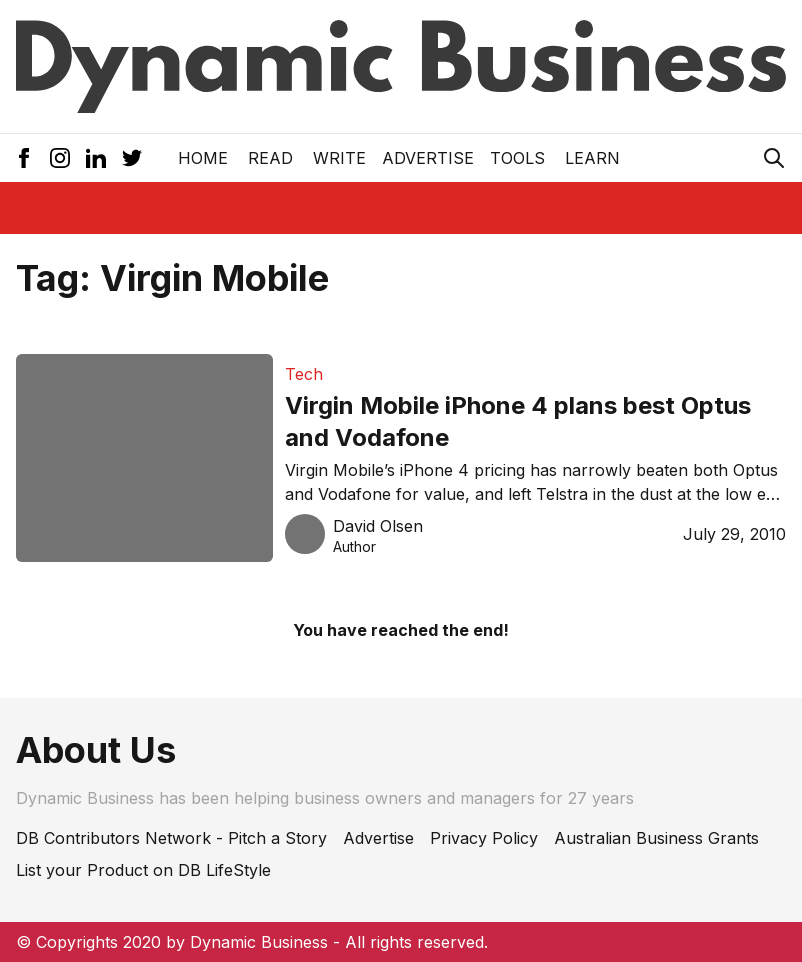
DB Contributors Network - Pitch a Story (171, 838)
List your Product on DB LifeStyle (143, 870)
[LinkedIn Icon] (96, 158)
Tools (517, 158)
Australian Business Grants (656, 838)
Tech (304, 374)
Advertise (428, 158)
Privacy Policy (484, 838)
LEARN (592, 158)
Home (203, 158)
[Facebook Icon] (24, 158)
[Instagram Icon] (60, 158)
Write (339, 158)
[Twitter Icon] (132, 158)
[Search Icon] (774, 158)
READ (270, 158)
